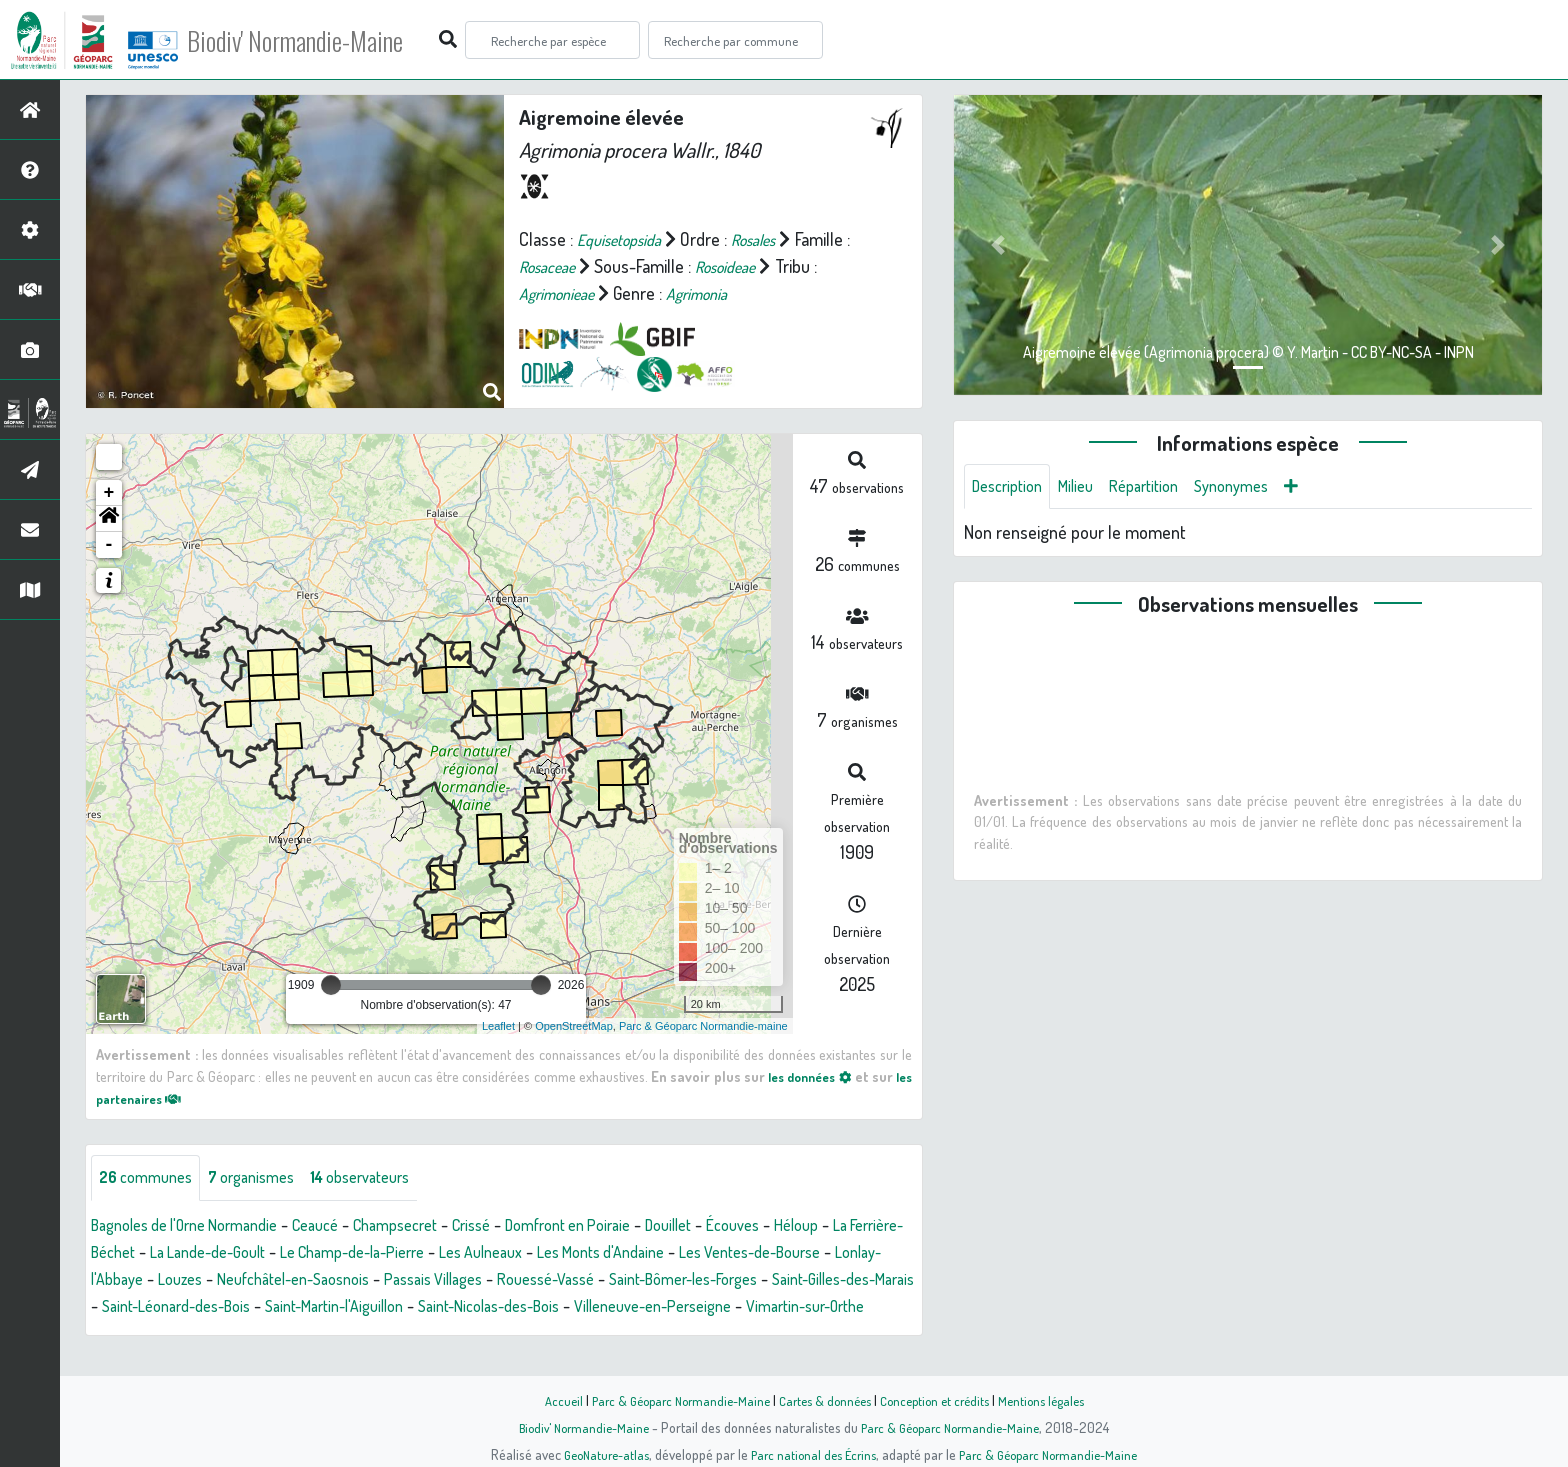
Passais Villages (675, 1281)
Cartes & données (824, 1400)
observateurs (389, 1179)
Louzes (391, 1281)
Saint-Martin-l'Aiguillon (677, 1308)
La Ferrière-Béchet (168, 1254)
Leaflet (498, 1026)
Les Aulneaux (624, 1254)
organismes (267, 1179)
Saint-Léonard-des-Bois (498, 1308)
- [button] (109, 545)
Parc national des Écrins (811, 1454)
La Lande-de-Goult (316, 1254)
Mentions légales (1056, 1400)
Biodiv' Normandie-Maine (328, 40)
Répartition (1163, 488)
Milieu (1088, 488)
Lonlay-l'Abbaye (295, 1281)
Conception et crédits (941, 1400)
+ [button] (109, 493)
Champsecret (436, 1227)
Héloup (885, 1227)
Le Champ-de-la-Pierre (479, 1254)
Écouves (815, 1227)
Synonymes (1259, 488)
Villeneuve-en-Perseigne (225, 1335)
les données (822, 1076)
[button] (109, 519)
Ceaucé (346, 1227)
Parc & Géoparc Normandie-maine (703, 1026)
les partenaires (156, 1098)
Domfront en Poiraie (629, 1227)
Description (1012, 488)
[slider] (331, 985)
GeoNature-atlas (595, 1454)
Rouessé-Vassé (801, 1281)
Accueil (545, 1400)
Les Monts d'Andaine (759, 1254)
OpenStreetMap (574, 1026)
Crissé (521, 1227)
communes (151, 1179)
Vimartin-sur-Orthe (396, 1335)
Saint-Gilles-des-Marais (317, 1308)
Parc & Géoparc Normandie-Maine (670, 1400)
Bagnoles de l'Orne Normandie (198, 1227)
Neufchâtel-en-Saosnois (517, 1281)
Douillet (743, 1227)
